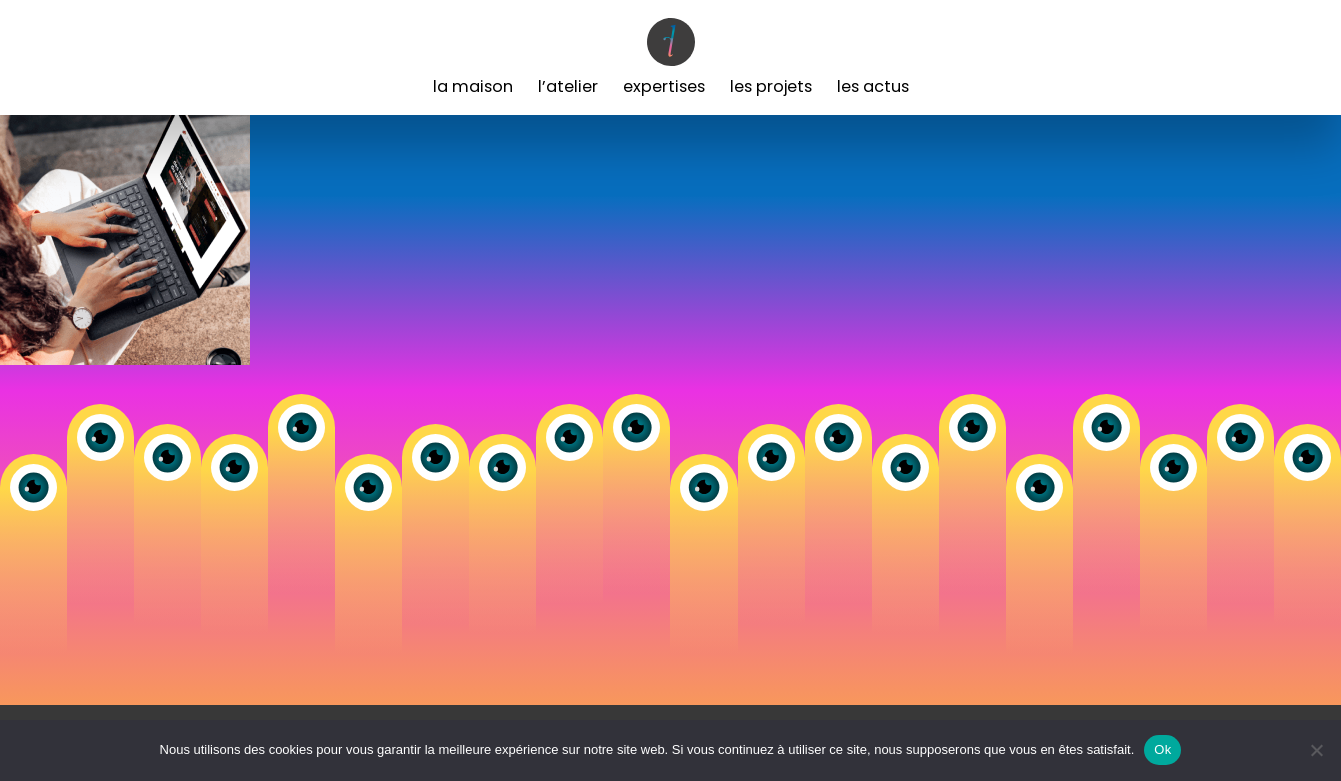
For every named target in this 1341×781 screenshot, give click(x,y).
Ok (1162, 749)
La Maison (473, 86)
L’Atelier (568, 86)
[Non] (1316, 750)
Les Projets (771, 86)
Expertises (664, 86)
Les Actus (873, 86)
